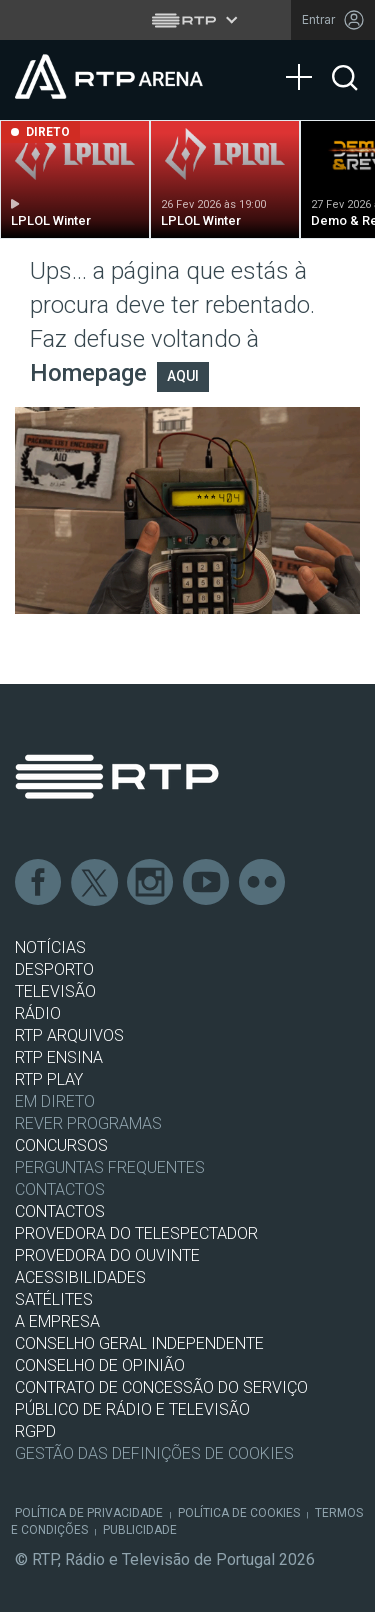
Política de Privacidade (89, 1513)
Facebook (39, 883)
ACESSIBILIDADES (80, 1277)
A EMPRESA (57, 1321)
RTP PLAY (49, 1079)
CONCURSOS (61, 1145)
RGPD (35, 1431)
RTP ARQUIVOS (69, 1035)
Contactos (60, 1189)
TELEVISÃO (55, 991)
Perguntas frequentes (110, 1167)
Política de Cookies (239, 1513)
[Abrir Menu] (305, 57)
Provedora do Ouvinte (107, 1255)
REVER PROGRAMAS (88, 1123)
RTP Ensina (59, 1057)
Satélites (54, 1299)
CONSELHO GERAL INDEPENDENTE (139, 1343)
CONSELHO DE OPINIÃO (100, 1365)
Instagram (151, 883)
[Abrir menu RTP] (187, 20)
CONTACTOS (60, 1211)
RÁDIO (38, 1013)
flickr (263, 883)
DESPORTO (54, 969)
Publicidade (140, 1530)
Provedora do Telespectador (136, 1233)
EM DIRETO (55, 1101)
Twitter (95, 883)
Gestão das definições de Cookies (154, 1453)
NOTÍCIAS (50, 947)
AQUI (183, 376)
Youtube (207, 883)
